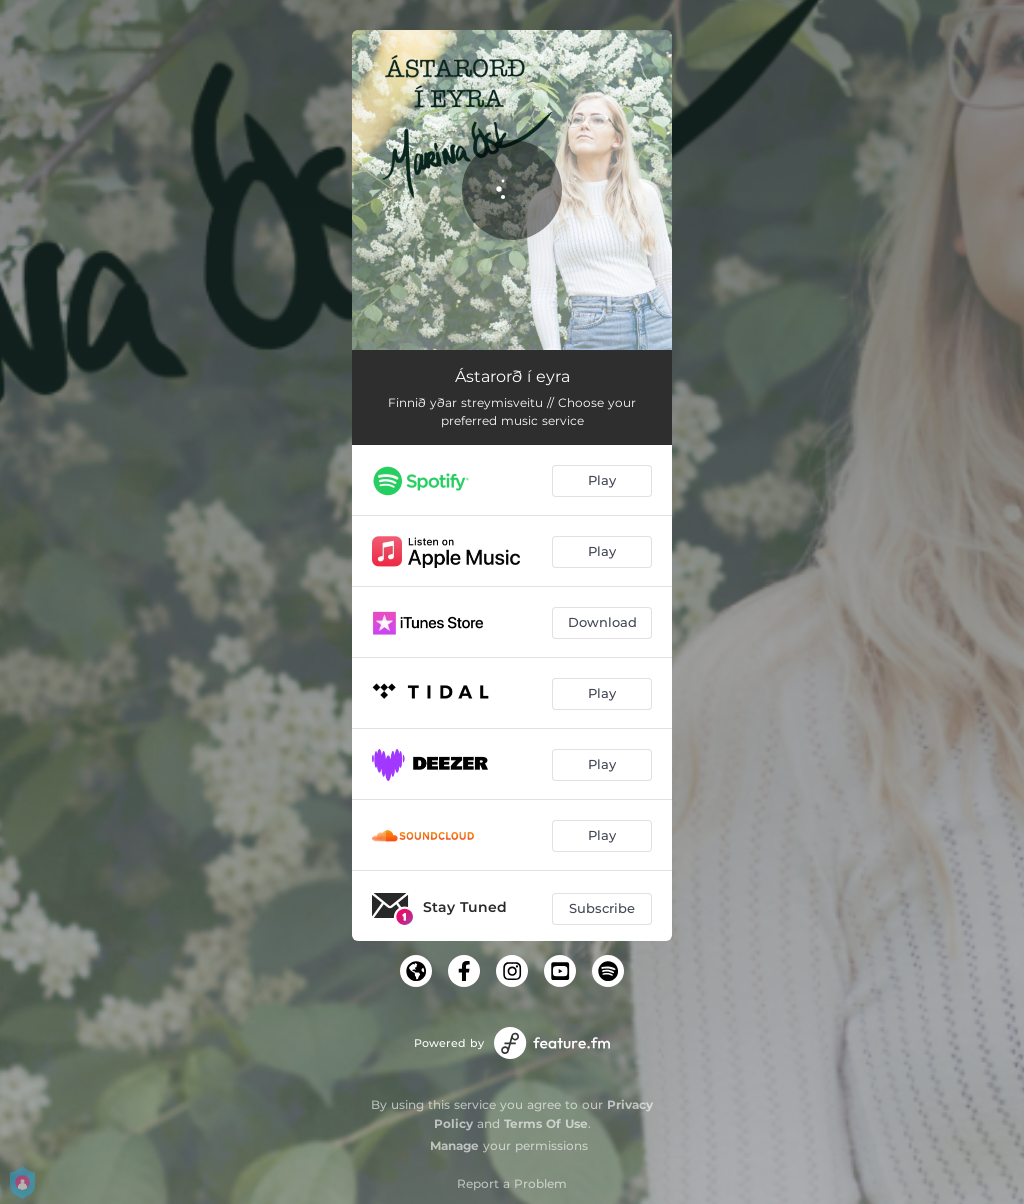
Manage (454, 1145)
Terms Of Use (546, 1123)
